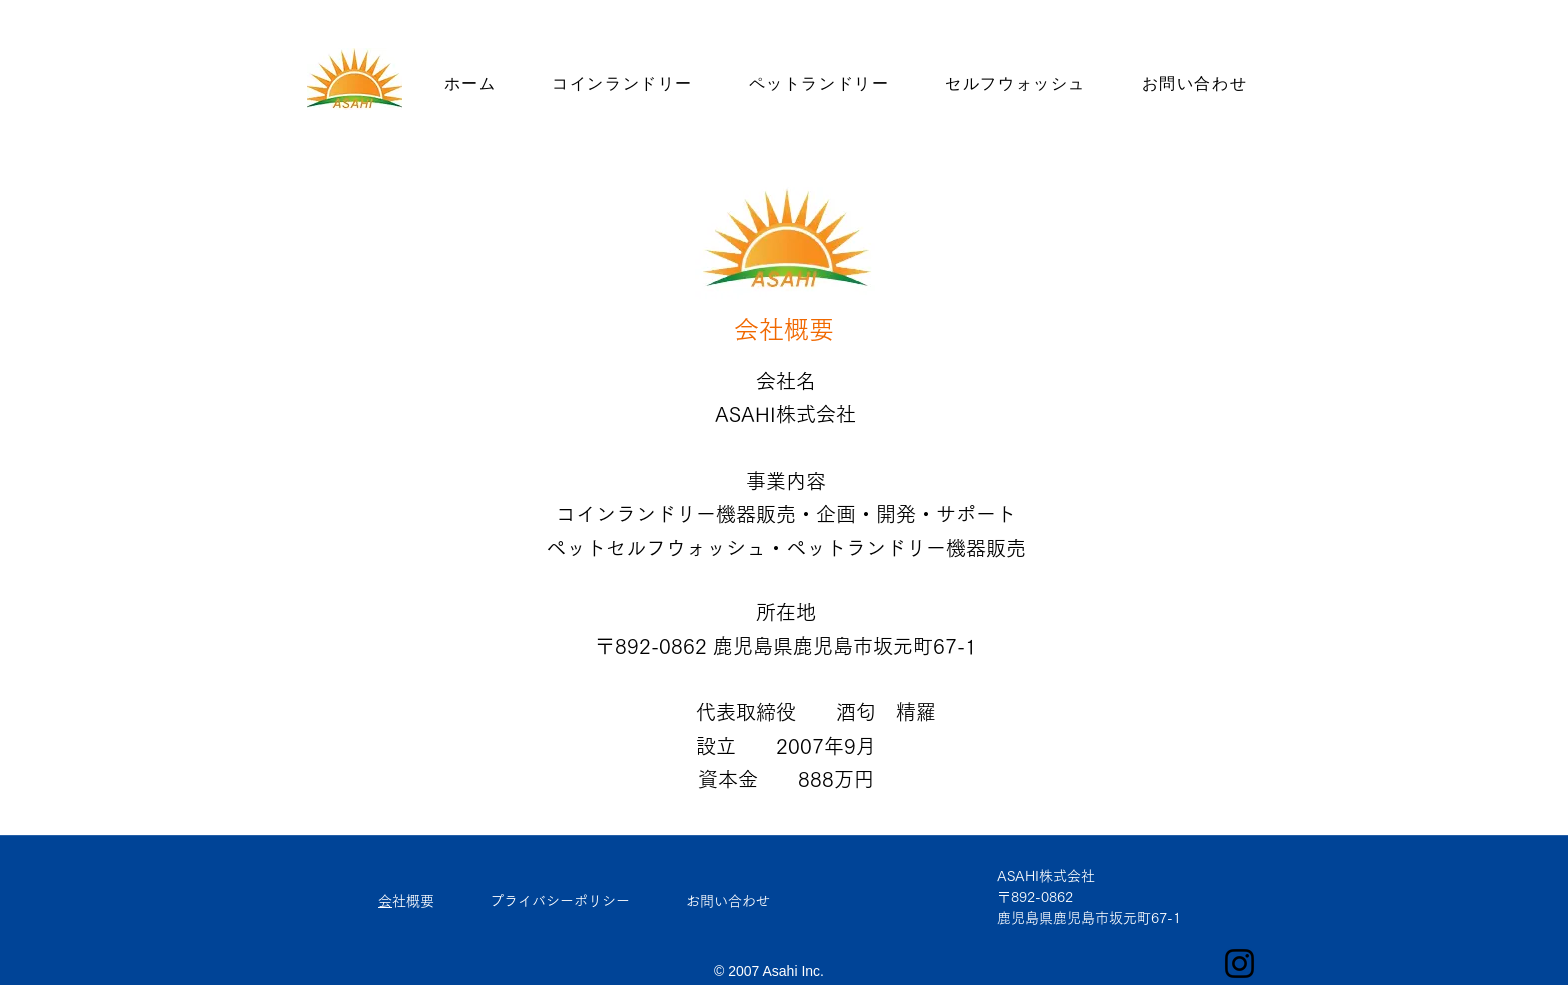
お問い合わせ (728, 901)
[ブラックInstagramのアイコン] (1239, 963)
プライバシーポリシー (560, 901)
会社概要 (413, 901)
